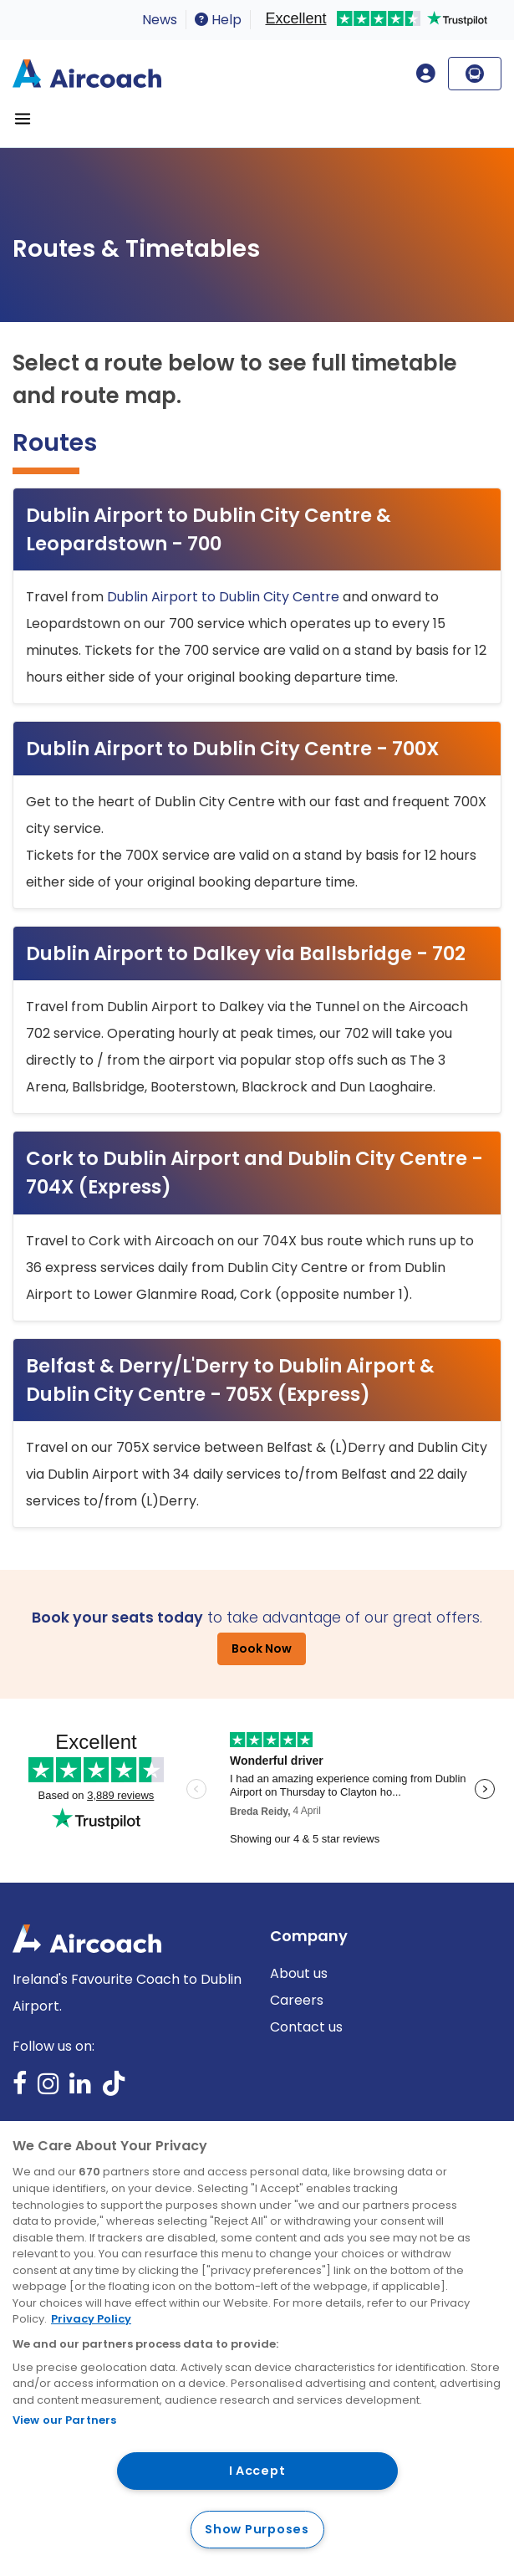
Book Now (262, 1648)
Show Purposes (256, 2529)
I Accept (257, 2470)
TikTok (113, 2088)
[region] (257, 2348)
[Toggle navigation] (23, 119)
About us (299, 1973)
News (159, 19)
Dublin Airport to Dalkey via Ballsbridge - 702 (246, 953)
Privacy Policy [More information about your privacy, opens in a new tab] (91, 2319)
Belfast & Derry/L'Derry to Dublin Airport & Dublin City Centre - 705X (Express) (230, 1380)
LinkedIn (80, 2088)
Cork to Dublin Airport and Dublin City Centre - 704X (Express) (254, 1172)
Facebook (20, 2088)
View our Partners (64, 2420)
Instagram (48, 2088)
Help (218, 19)
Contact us (306, 2027)
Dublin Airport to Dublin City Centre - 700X (233, 748)
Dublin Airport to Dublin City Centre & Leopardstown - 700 (208, 529)
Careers (296, 2000)
